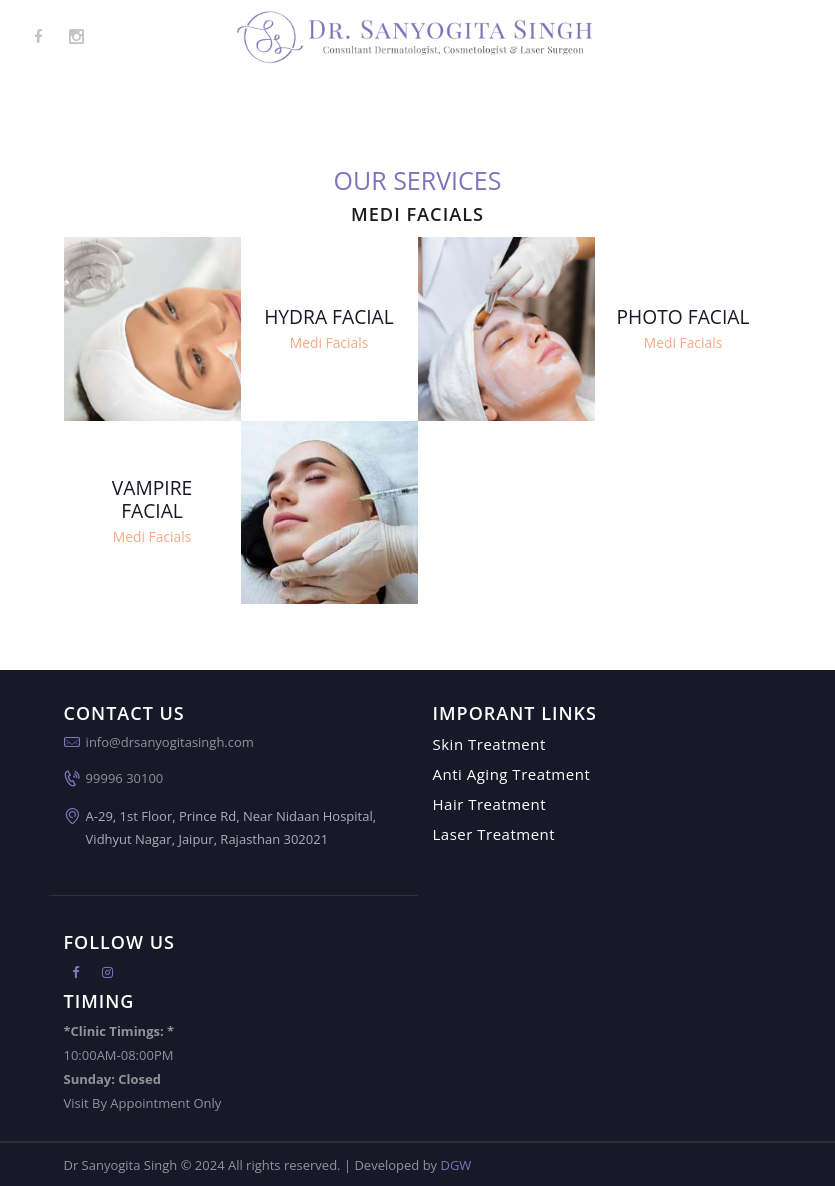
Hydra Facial (329, 317)
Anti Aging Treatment (512, 774)
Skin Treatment (489, 744)
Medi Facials (328, 342)
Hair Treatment (490, 804)
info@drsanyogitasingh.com (170, 742)
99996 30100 (125, 778)
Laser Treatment (494, 834)
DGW (455, 1164)
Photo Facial (683, 317)
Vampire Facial (152, 500)
